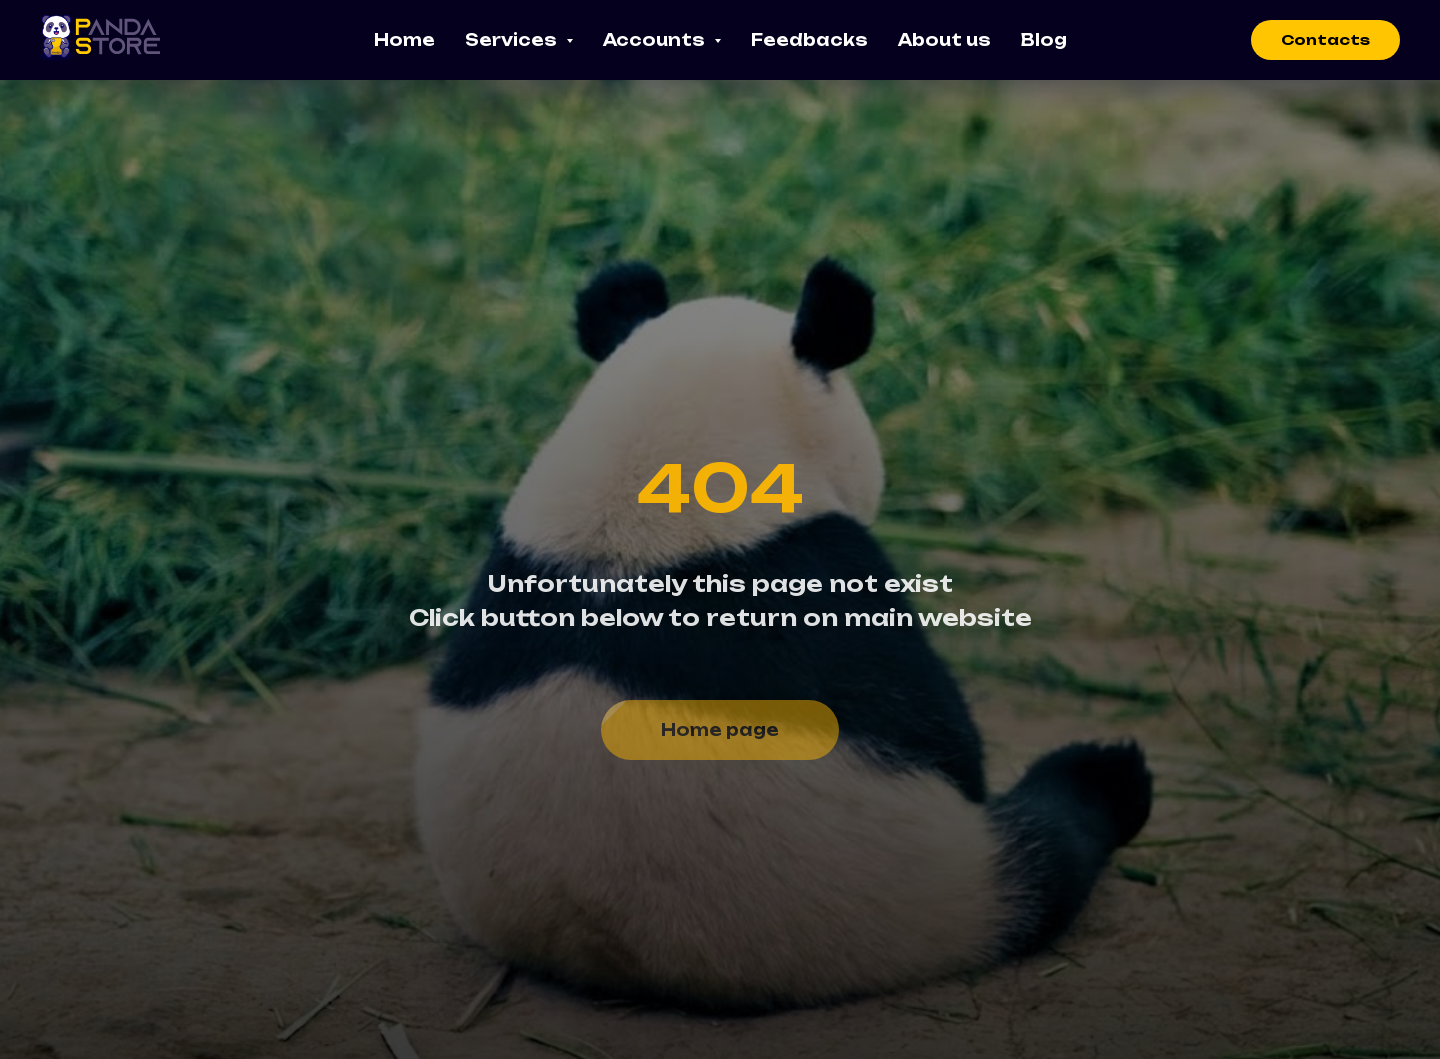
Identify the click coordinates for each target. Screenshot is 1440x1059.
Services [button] (513, 40)
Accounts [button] (656, 40)
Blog (1044, 40)
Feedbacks (809, 40)
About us (944, 40)
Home (404, 40)
